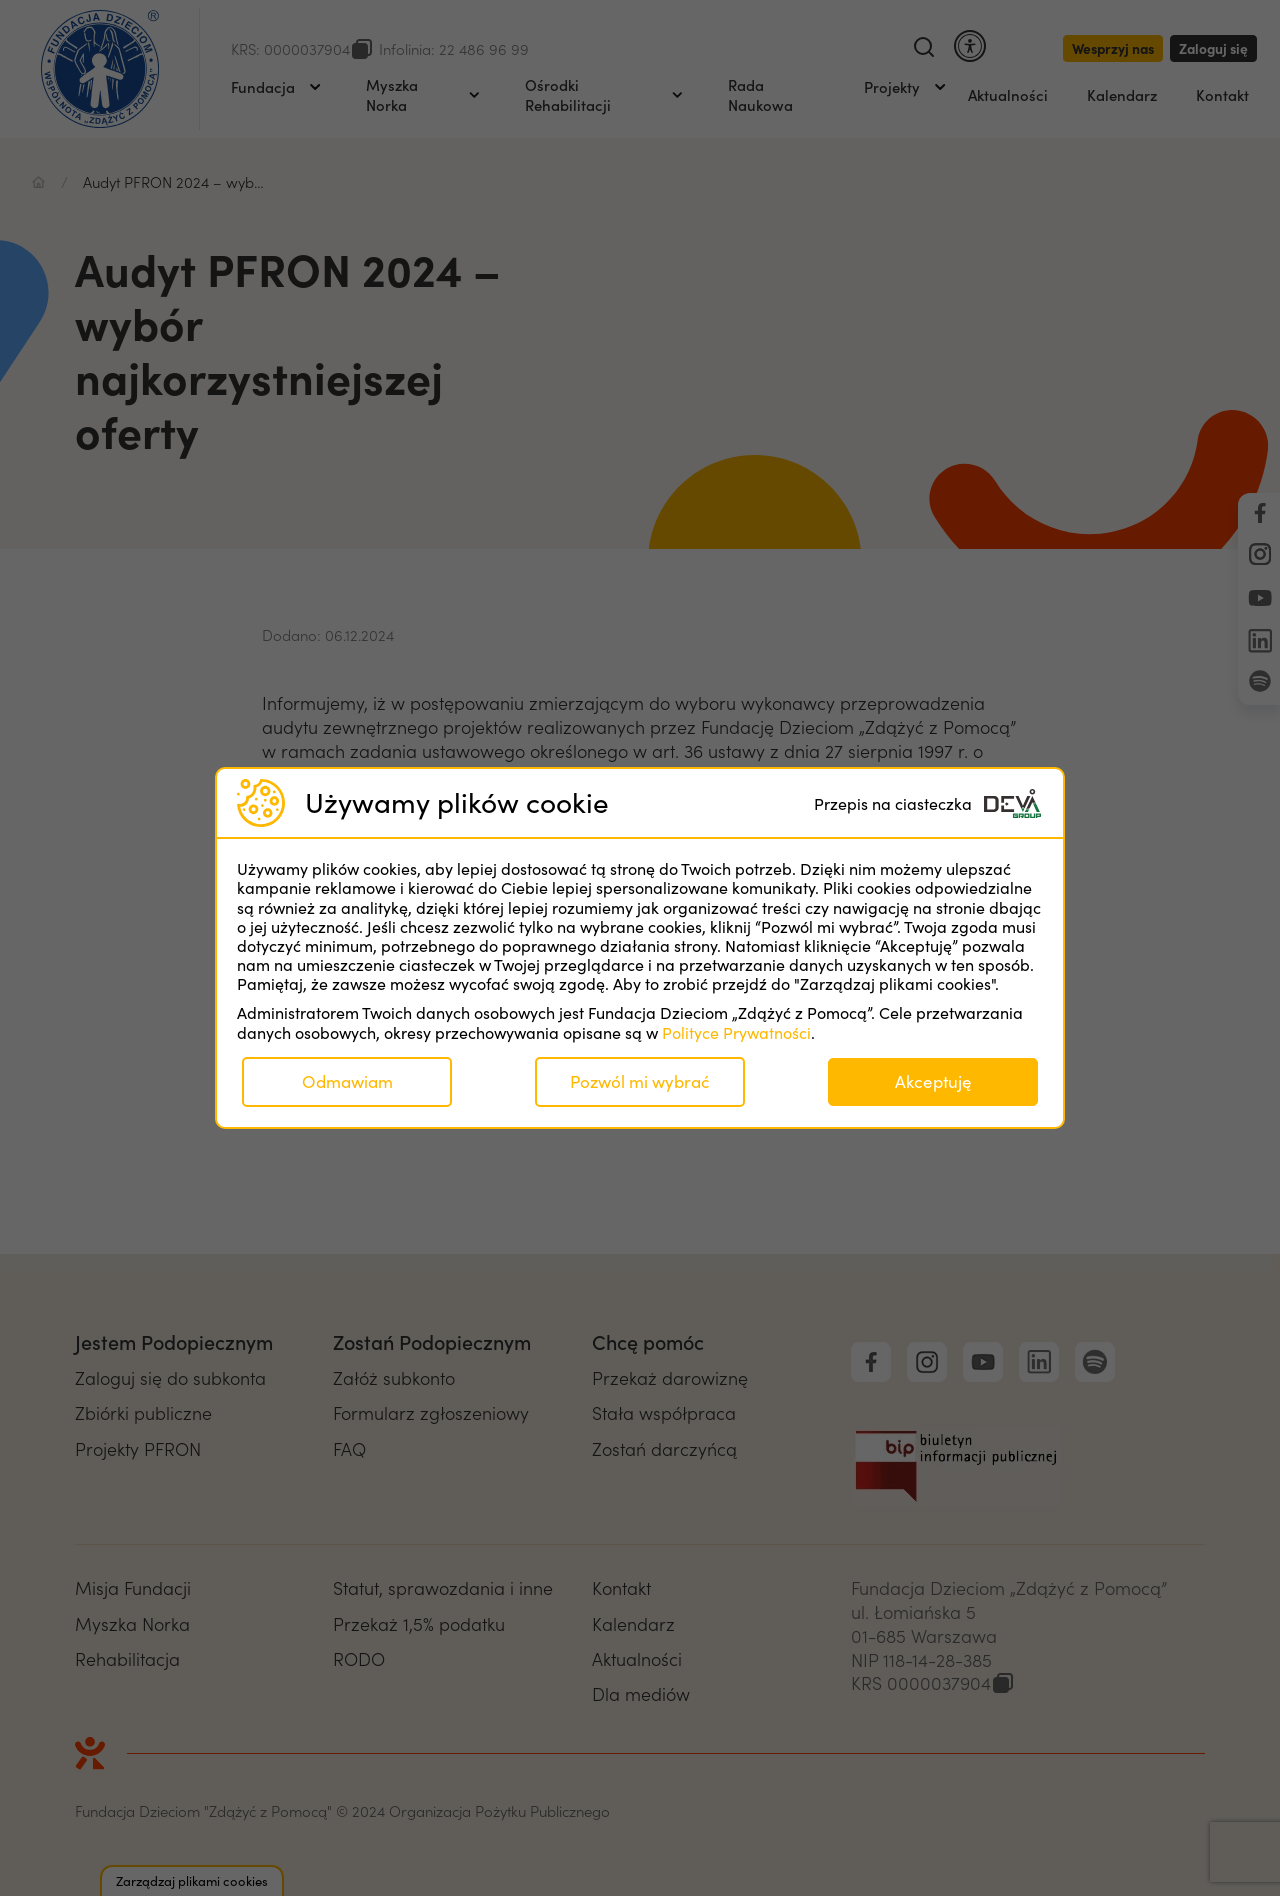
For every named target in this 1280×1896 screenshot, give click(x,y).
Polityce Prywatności (736, 1032)
